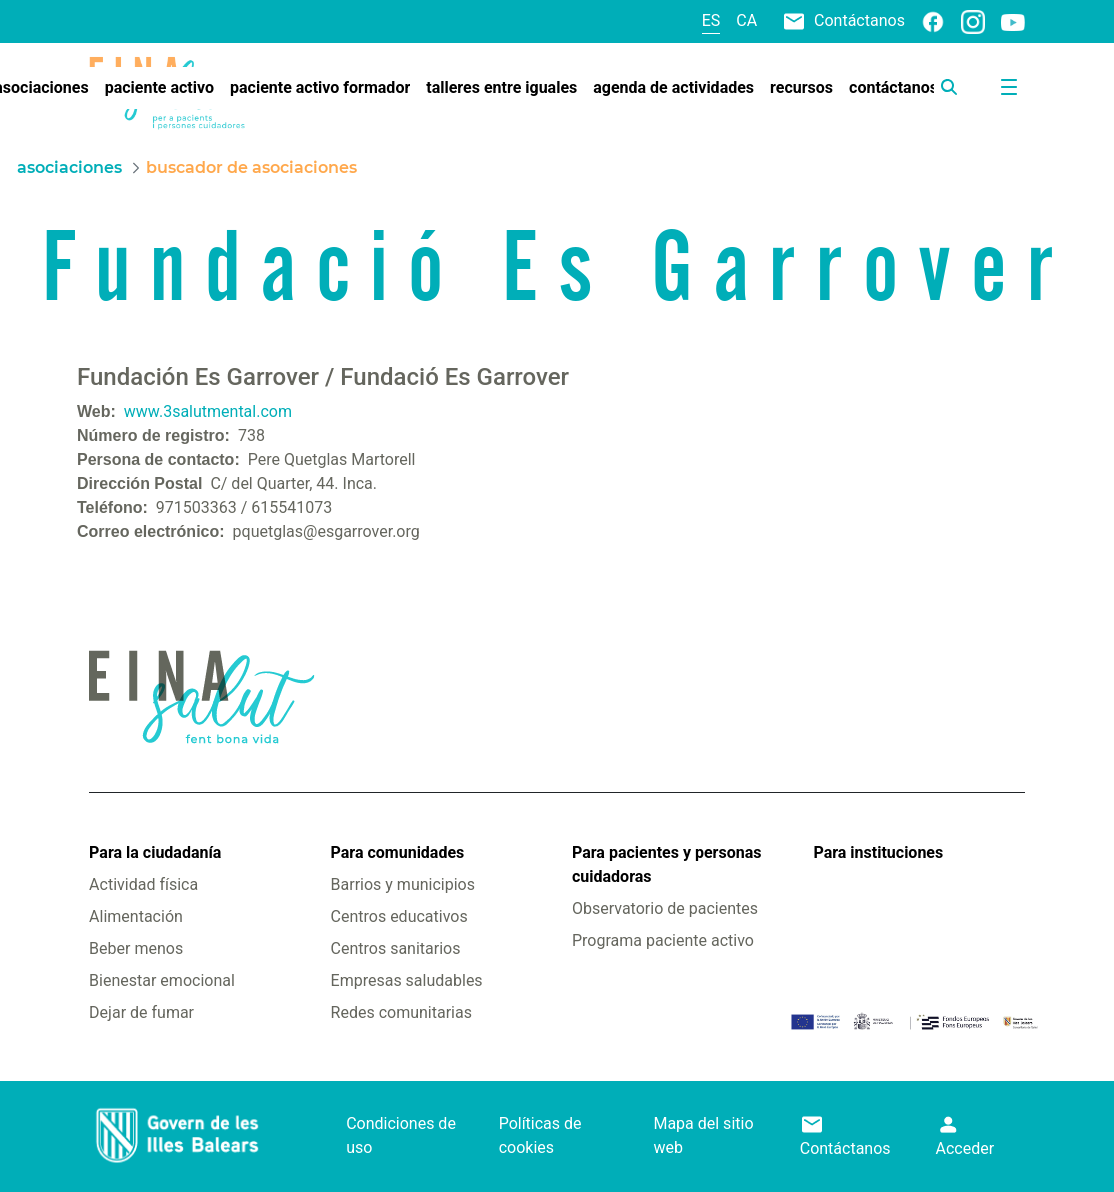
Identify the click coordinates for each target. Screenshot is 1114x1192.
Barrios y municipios (403, 884)
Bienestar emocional (162, 980)
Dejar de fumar (141, 1012)
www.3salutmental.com (208, 411)
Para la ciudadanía (155, 852)
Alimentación (136, 916)
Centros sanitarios (396, 948)
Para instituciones (878, 852)
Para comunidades (398, 852)
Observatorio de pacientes (665, 908)
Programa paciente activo (663, 940)
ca (746, 20)
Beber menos (136, 948)
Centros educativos (399, 916)
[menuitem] (159, 88)
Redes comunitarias (401, 1012)
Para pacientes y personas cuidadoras (666, 864)
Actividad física (143, 884)
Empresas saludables (407, 980)
